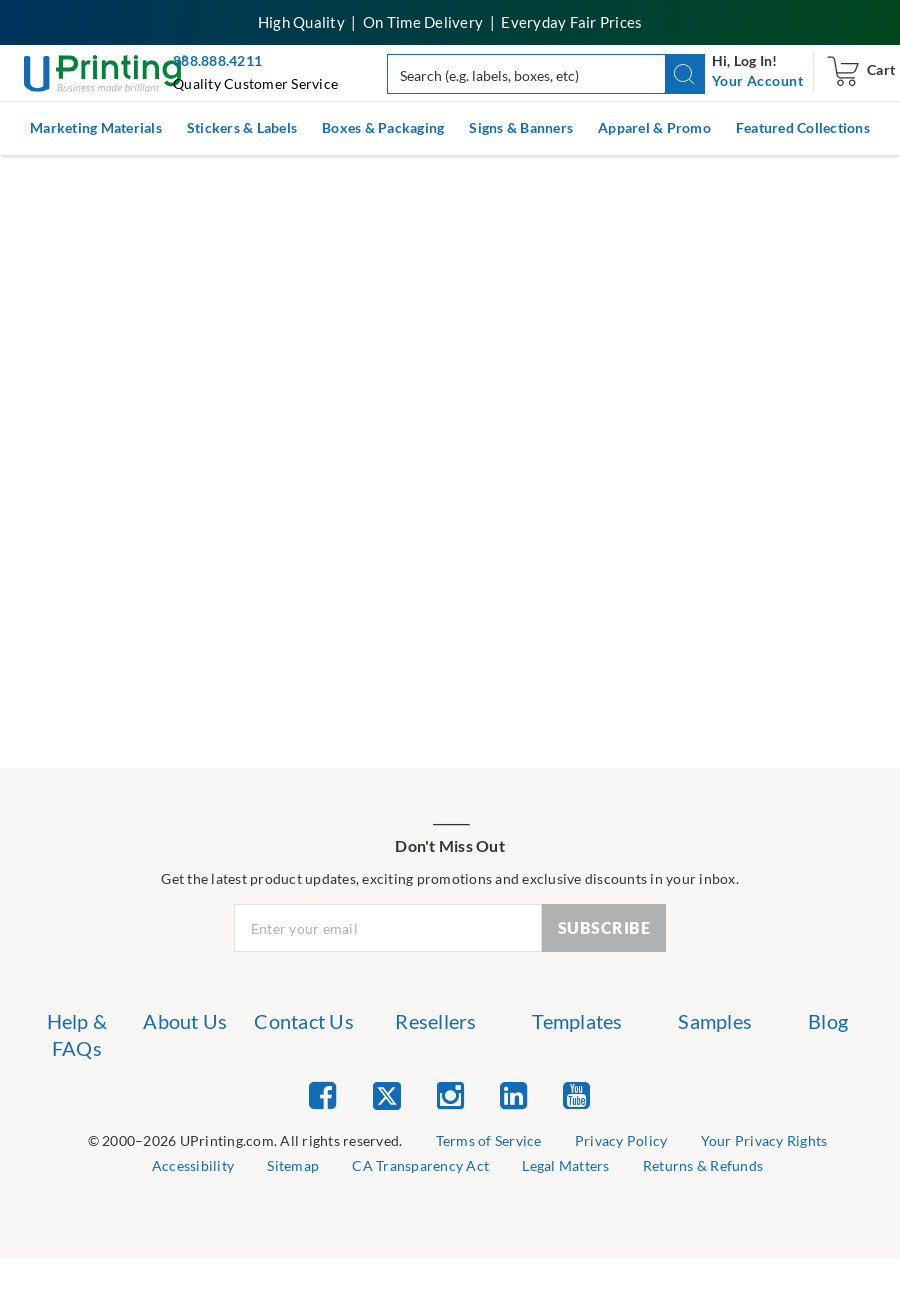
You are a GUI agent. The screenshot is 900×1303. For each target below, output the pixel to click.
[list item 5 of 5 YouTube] (576, 1094)
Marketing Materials (96, 127)
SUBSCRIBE (604, 927)
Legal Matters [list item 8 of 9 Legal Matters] (565, 1165)
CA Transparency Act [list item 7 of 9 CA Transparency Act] (420, 1165)
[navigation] (757, 81)
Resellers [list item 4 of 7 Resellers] (435, 1021)
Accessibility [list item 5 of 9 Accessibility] (193, 1165)
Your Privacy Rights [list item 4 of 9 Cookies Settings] (764, 1140)
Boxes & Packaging (383, 127)
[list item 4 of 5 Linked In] (513, 1094)
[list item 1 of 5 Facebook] (322, 1094)
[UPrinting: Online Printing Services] (105, 71)
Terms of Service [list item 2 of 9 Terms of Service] (489, 1140)
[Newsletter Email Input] (388, 928)
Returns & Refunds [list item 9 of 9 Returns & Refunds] (703, 1165)
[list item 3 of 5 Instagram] (450, 1094)
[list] (245, 1141)
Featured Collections (803, 127)
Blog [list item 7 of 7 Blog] (828, 1021)
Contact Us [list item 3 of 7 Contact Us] (304, 1021)
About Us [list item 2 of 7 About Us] (185, 1021)
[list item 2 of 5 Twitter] (387, 1097)
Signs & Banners (521, 127)
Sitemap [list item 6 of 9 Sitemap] (293, 1165)
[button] (685, 74)
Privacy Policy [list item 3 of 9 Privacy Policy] (621, 1140)
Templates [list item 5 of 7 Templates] (577, 1021)
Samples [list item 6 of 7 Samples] (715, 1021)
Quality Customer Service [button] (255, 83)
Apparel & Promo (654, 127)
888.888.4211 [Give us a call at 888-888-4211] (217, 60)
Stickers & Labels (242, 127)
